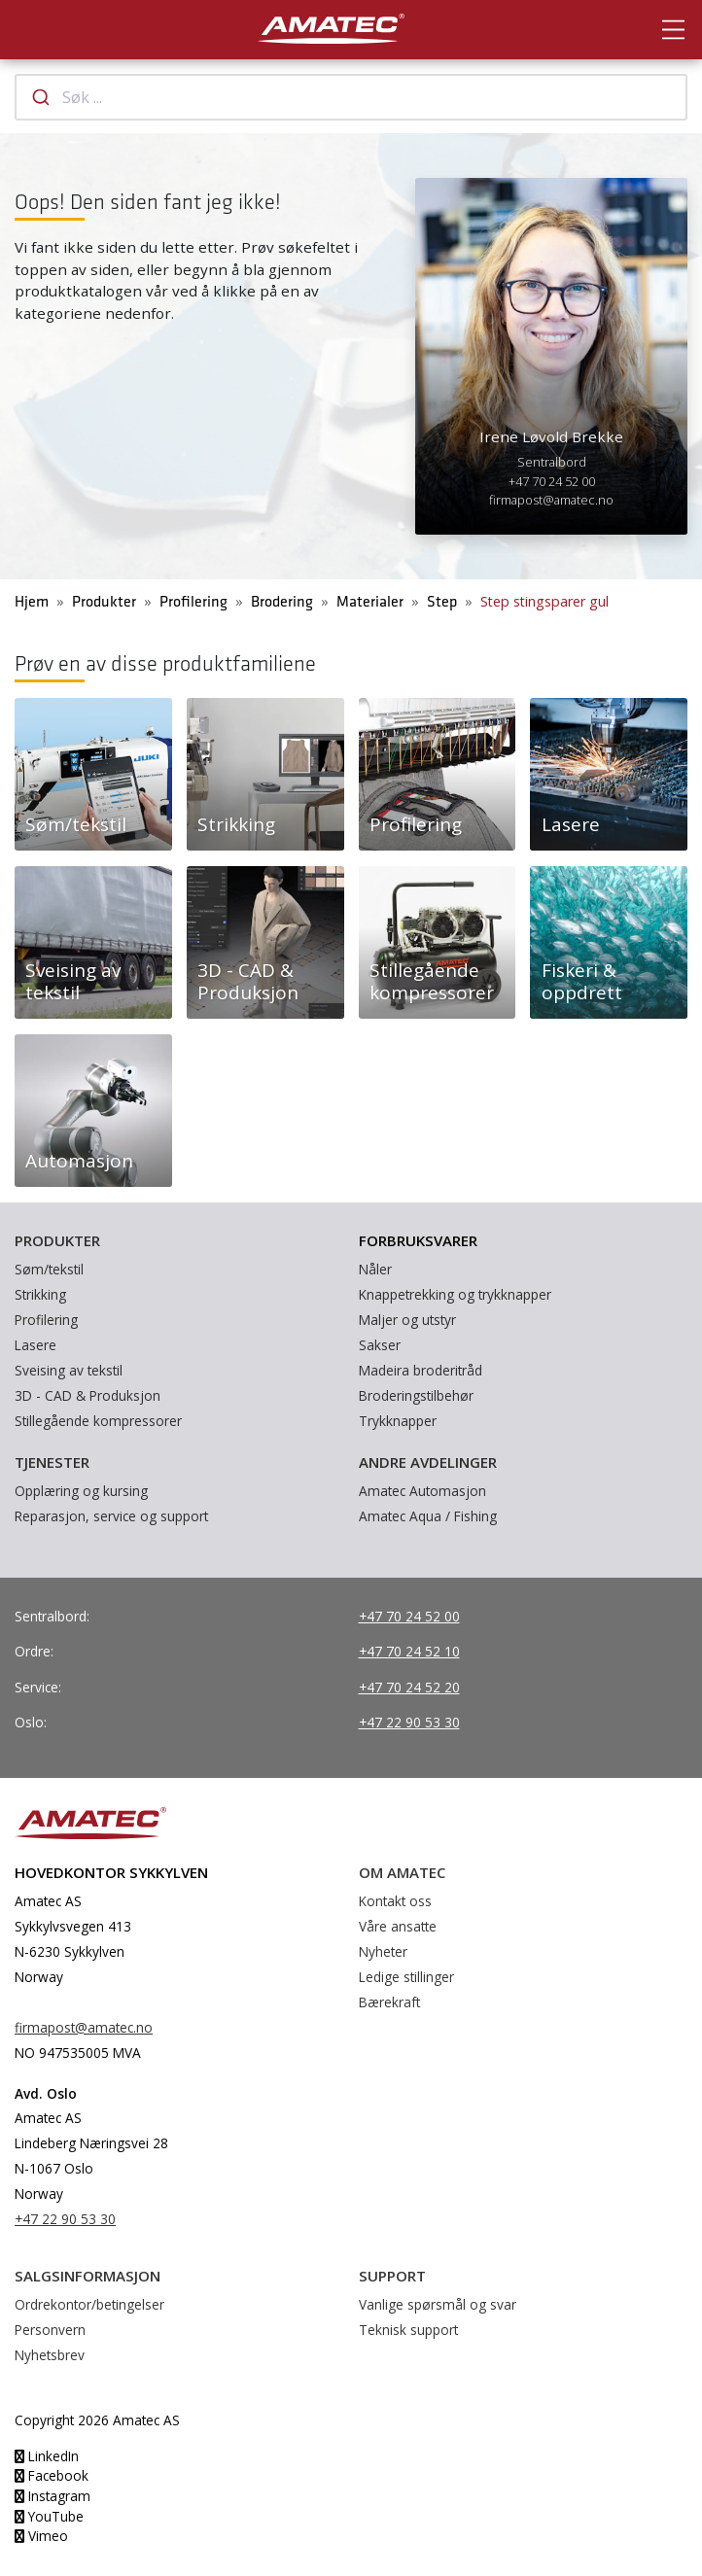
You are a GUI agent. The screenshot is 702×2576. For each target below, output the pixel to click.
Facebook (51, 2475)
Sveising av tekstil (69, 1370)
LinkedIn (47, 2456)
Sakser (380, 1345)
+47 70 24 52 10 (409, 1651)
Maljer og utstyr (407, 1319)
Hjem (32, 602)
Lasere (35, 1345)
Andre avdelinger (428, 1462)
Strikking (40, 1294)
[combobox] (351, 97)
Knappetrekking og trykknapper (455, 1294)
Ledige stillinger (406, 1976)
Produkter (104, 602)
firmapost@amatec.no (551, 499)
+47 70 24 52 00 (552, 481)
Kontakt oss (395, 1901)
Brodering (282, 602)
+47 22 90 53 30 (409, 1722)
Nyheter (383, 1951)
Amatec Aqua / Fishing (428, 1516)
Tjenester (52, 1462)
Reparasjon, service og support (111, 1516)
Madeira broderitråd (420, 1370)
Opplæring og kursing (81, 1490)
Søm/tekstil (49, 1269)
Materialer (370, 602)
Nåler (375, 1269)
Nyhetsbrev (50, 2355)
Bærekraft (389, 2002)
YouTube (49, 2516)
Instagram (52, 2496)
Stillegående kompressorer (98, 1420)
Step (442, 602)
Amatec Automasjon (422, 1490)
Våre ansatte (398, 1926)
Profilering (193, 602)
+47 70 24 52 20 (409, 1687)
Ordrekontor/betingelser (89, 2304)
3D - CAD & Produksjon (87, 1395)
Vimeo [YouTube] (41, 2535)
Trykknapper (398, 1420)
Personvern (50, 2329)
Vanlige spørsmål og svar (437, 2304)
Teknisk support (408, 2329)
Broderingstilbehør (416, 1395)
